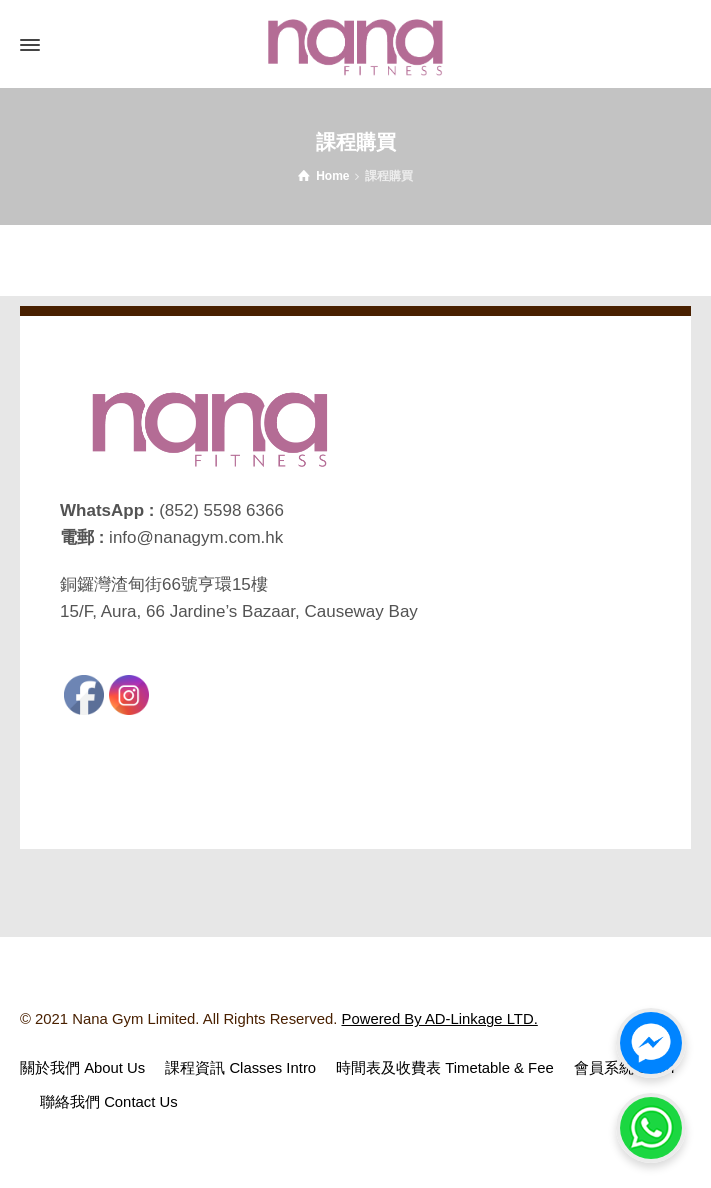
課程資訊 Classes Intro (240, 1068)
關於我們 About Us (82, 1068)
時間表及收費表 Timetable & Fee (445, 1068)
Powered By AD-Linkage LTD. (440, 1019)
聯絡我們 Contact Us (109, 1102)
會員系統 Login (624, 1068)
